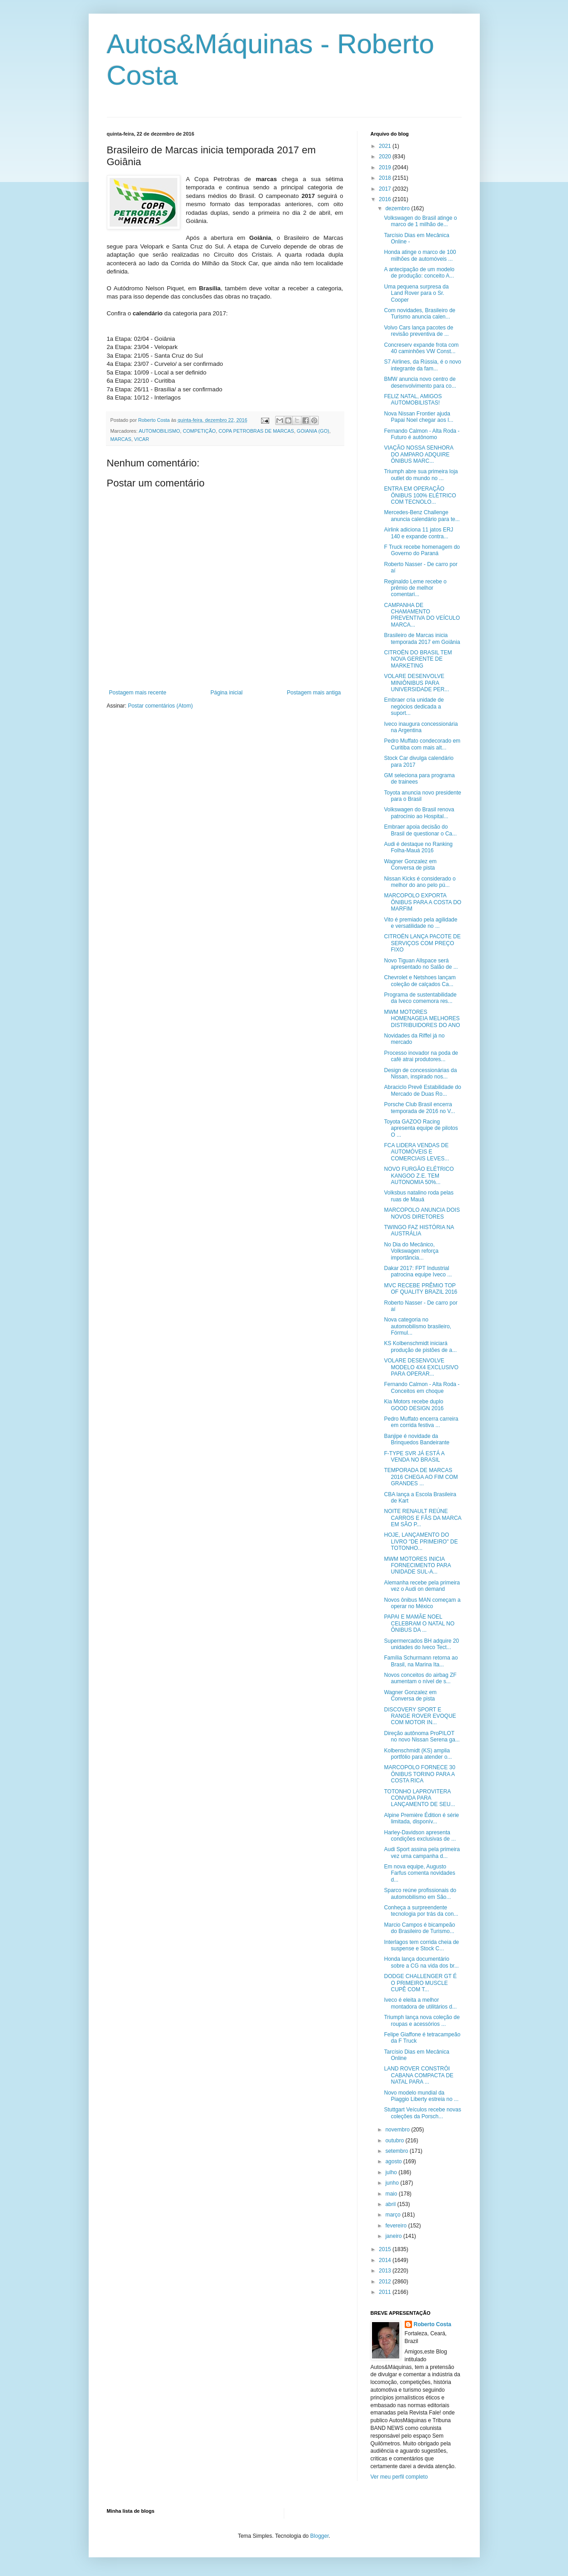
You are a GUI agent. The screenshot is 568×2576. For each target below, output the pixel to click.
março (393, 2215)
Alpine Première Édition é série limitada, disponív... (421, 1818)
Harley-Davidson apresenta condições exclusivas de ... (420, 1835)
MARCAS (121, 439)
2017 (385, 189)
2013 (385, 2270)
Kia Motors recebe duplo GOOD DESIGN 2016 (413, 1404)
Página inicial (227, 692)
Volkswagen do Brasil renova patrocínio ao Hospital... (419, 812)
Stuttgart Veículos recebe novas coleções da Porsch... (422, 2112)
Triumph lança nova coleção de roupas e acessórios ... (421, 2020)
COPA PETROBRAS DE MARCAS (256, 431)
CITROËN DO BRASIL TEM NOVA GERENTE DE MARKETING (418, 659)
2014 (385, 2260)
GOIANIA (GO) (313, 431)
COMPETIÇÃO (199, 431)
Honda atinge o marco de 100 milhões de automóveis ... (420, 255)
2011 (385, 2292)
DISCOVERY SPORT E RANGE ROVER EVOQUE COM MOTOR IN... (420, 1716)
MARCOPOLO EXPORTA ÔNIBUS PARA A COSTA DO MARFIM (422, 902)
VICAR (141, 439)
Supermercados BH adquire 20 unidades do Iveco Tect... (421, 1644)
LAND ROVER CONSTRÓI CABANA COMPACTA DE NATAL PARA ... (418, 2075)
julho (391, 2172)
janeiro (394, 2236)
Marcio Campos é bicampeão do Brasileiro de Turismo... (419, 1928)
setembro (397, 2151)
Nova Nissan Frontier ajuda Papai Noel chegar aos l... (418, 416)
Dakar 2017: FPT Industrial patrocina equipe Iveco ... (418, 1271)
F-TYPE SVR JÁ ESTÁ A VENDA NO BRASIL (414, 1456)
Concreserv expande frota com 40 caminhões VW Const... (421, 348)
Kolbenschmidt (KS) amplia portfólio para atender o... (418, 1753)
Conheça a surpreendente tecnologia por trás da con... (421, 1910)
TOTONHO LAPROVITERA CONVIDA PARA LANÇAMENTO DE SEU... (419, 1798)
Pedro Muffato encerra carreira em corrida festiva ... (421, 1422)
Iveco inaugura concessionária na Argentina (420, 727)
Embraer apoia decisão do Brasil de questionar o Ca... (420, 830)
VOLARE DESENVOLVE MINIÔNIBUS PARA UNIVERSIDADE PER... (416, 683)
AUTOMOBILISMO (159, 431)
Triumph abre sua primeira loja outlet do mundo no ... (420, 474)
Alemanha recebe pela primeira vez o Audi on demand (422, 1585)
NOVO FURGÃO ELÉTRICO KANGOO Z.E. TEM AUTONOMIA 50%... (418, 1175)
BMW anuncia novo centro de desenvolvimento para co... (420, 382)
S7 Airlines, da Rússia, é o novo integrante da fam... (422, 365)
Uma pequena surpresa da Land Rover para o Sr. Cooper (416, 293)
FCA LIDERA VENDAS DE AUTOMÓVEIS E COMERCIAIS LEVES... (416, 1152)
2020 (385, 156)
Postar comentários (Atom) (160, 706)
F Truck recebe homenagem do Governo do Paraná (422, 550)
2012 (385, 2281)
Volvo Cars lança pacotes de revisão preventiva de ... (418, 330)
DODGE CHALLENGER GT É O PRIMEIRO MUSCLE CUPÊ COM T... (420, 1983)
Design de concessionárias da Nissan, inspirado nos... (420, 1073)
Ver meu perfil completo (399, 2477)
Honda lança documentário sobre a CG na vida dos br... (421, 1962)
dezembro (398, 208)
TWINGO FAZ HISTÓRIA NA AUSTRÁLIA (418, 1230)
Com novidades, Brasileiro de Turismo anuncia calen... (419, 313)
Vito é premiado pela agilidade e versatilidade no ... (420, 922)
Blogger (319, 2536)
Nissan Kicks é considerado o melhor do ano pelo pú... (419, 882)
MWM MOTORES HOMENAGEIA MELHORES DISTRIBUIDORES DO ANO (422, 1018)
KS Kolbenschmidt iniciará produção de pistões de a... (420, 1346)
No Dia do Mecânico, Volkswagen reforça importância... (411, 1251)
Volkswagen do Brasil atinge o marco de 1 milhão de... (420, 221)
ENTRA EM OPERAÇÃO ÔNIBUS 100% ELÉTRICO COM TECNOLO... (420, 495)
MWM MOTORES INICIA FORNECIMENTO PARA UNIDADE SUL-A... (417, 1565)
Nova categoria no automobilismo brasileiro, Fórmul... (417, 1326)
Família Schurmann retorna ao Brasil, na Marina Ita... (420, 1661)
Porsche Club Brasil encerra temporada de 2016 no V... (419, 1107)
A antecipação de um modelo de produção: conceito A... (419, 272)
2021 (385, 146)
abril (391, 2204)
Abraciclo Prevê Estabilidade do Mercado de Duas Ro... (422, 1090)
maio (391, 2194)
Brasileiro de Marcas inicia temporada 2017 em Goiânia (422, 638)
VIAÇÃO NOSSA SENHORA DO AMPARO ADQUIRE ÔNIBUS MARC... (418, 454)
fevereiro (396, 2225)
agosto (394, 2161)
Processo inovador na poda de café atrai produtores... (421, 1056)
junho (392, 2183)
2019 (385, 167)
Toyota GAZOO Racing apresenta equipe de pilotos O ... (420, 1128)
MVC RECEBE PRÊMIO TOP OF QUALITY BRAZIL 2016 (420, 1288)
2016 (385, 199)
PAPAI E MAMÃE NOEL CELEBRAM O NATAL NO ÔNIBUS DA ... (419, 1623)
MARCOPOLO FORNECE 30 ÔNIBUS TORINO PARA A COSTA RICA (419, 1774)
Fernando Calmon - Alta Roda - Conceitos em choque (421, 1387)
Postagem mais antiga (314, 692)
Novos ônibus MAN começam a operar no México (422, 1603)
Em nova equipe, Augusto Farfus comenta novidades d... (419, 1873)
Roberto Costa (433, 2324)
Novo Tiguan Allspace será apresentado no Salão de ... (420, 963)
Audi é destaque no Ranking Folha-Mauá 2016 (418, 847)
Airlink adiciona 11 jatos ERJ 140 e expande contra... (418, 532)
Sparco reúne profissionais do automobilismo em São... (420, 1893)
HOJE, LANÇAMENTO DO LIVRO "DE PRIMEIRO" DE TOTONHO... (420, 1541)
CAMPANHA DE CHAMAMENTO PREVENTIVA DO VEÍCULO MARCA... (422, 615)
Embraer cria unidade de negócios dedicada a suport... (413, 706)
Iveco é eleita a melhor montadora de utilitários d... (420, 2003)
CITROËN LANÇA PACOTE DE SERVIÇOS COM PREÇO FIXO (422, 943)
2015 (385, 2249)
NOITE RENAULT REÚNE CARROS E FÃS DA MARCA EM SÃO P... (422, 1518)
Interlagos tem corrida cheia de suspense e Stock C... (421, 1945)
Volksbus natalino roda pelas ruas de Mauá (418, 1195)
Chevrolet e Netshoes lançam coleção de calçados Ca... (419, 980)
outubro (395, 2140)
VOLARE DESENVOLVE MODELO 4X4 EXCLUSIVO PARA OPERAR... (421, 1367)
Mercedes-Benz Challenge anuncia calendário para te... (421, 515)
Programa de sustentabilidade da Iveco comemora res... (420, 998)
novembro (398, 2129)
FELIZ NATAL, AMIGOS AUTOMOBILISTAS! (413, 399)
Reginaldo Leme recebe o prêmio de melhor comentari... (415, 588)
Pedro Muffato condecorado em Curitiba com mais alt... (422, 744)
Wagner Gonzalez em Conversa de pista (410, 864)
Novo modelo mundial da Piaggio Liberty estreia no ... (421, 2096)
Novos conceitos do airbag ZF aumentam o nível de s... (420, 1678)
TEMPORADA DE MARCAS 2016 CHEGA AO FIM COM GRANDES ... (420, 1477)
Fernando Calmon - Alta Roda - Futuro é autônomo (421, 434)
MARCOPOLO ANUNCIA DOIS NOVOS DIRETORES (422, 1213)
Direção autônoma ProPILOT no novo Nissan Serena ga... (421, 1736)
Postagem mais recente (137, 692)
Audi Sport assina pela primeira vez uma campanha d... (422, 1852)
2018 (385, 178)
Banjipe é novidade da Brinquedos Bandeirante (416, 1439)
